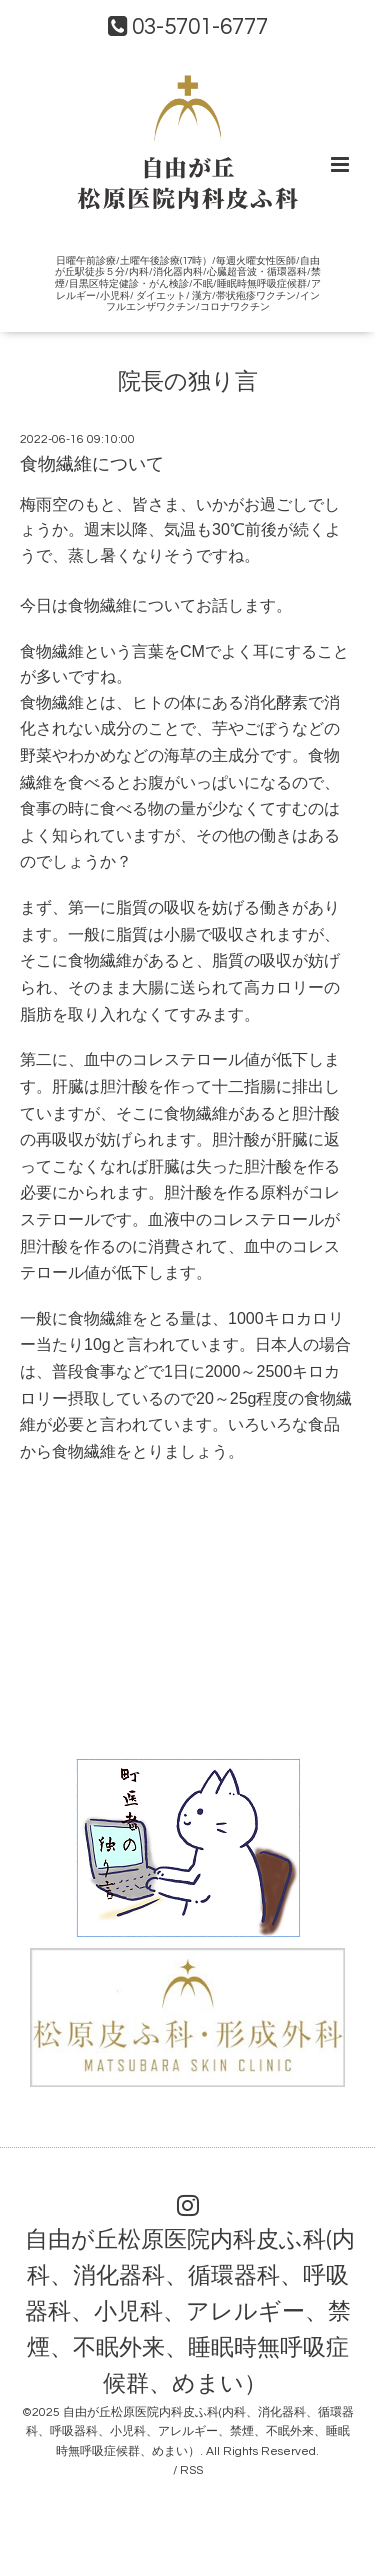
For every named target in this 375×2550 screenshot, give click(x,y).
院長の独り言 (188, 382)
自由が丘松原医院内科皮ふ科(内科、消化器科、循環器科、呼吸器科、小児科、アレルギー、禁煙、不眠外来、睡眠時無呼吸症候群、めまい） (190, 2312)
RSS (191, 2470)
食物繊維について (92, 464)
